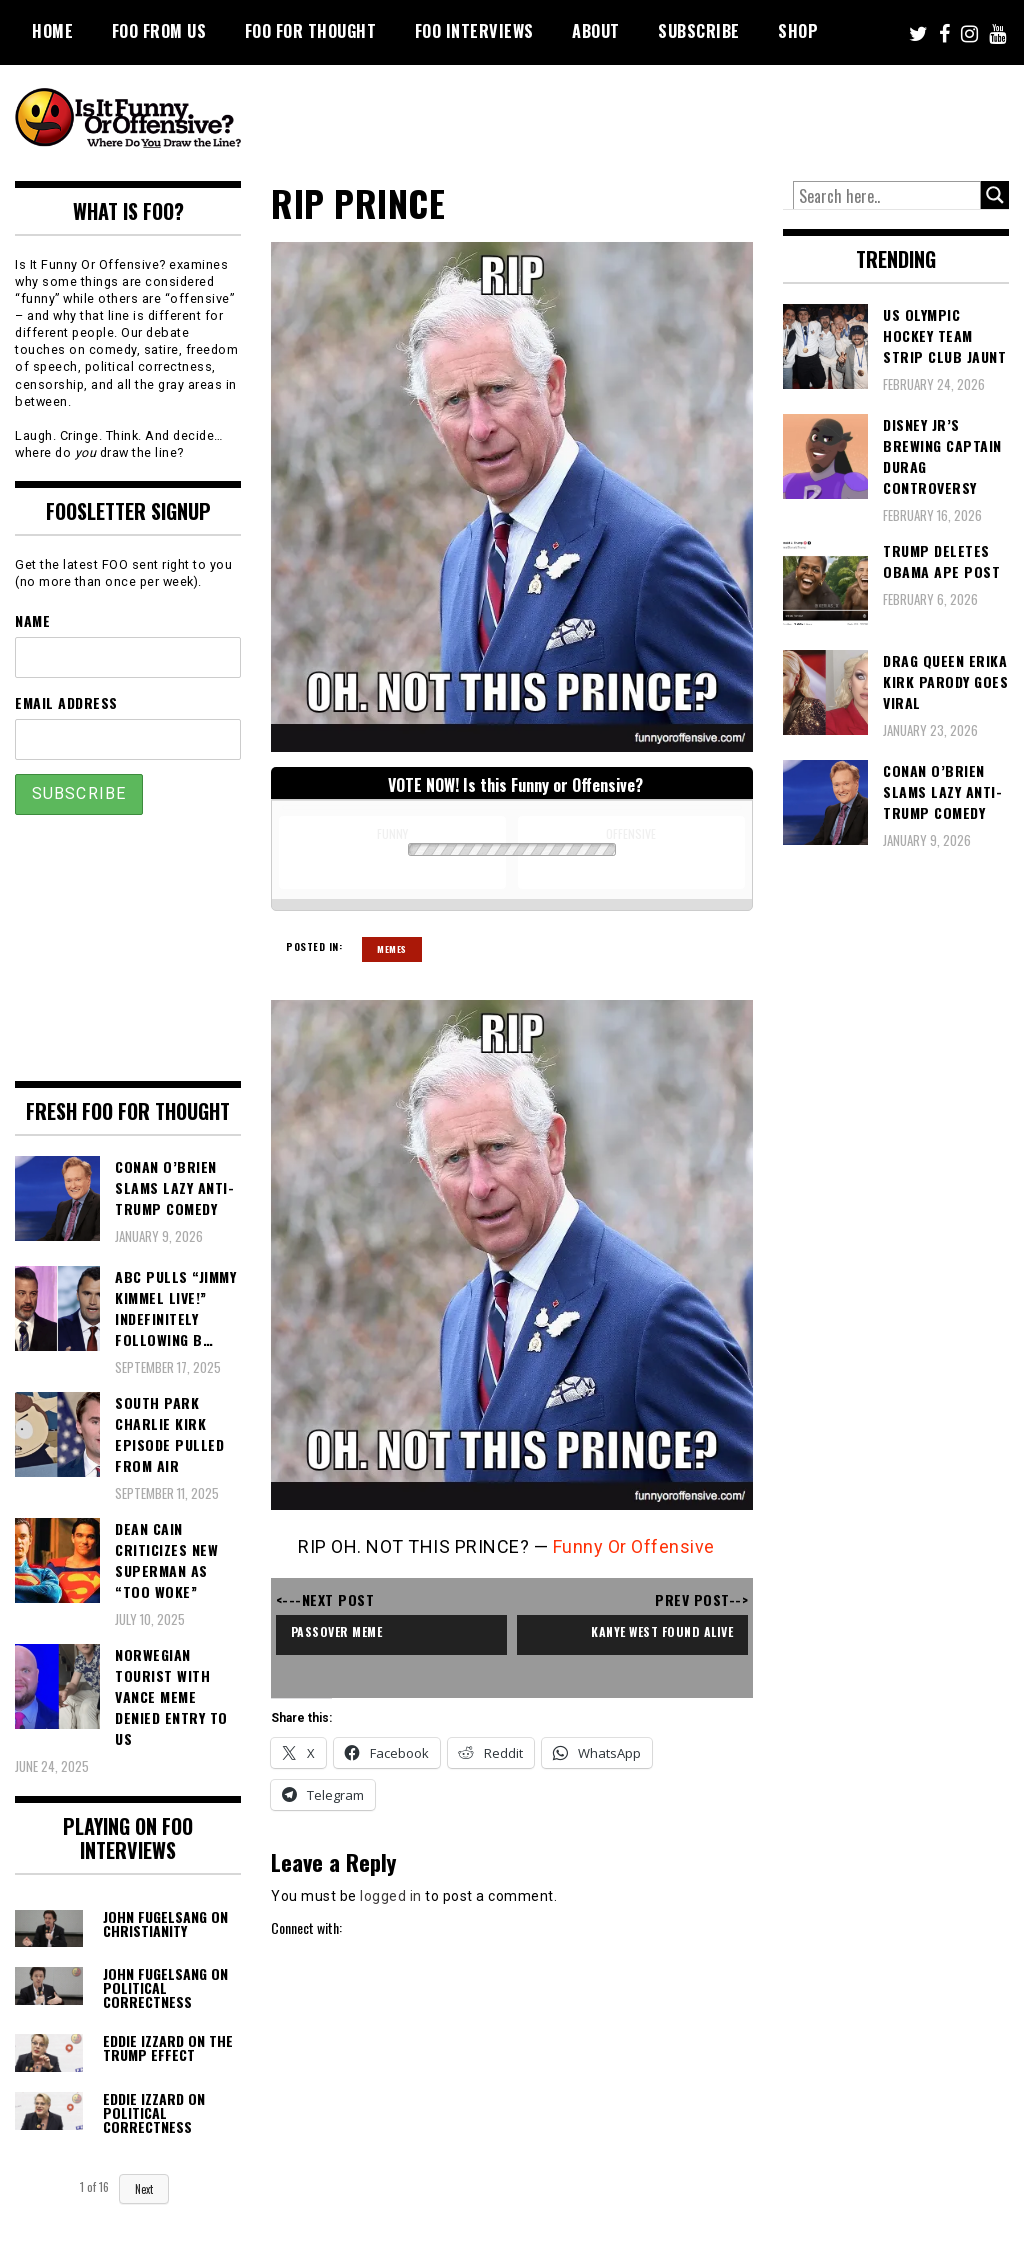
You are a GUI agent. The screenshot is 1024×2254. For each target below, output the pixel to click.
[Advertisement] (645, 120)
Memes (392, 949)
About (596, 31)
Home (52, 31)
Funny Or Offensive (634, 1546)
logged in (391, 1896)
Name (32, 620)
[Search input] (887, 196)
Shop (798, 31)
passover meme (337, 1631)
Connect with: (306, 1927)
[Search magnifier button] (995, 195)
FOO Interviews (474, 31)
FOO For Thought (311, 31)
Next (144, 2189)
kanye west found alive (662, 1631)
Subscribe (699, 31)
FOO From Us (159, 31)
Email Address (66, 702)
